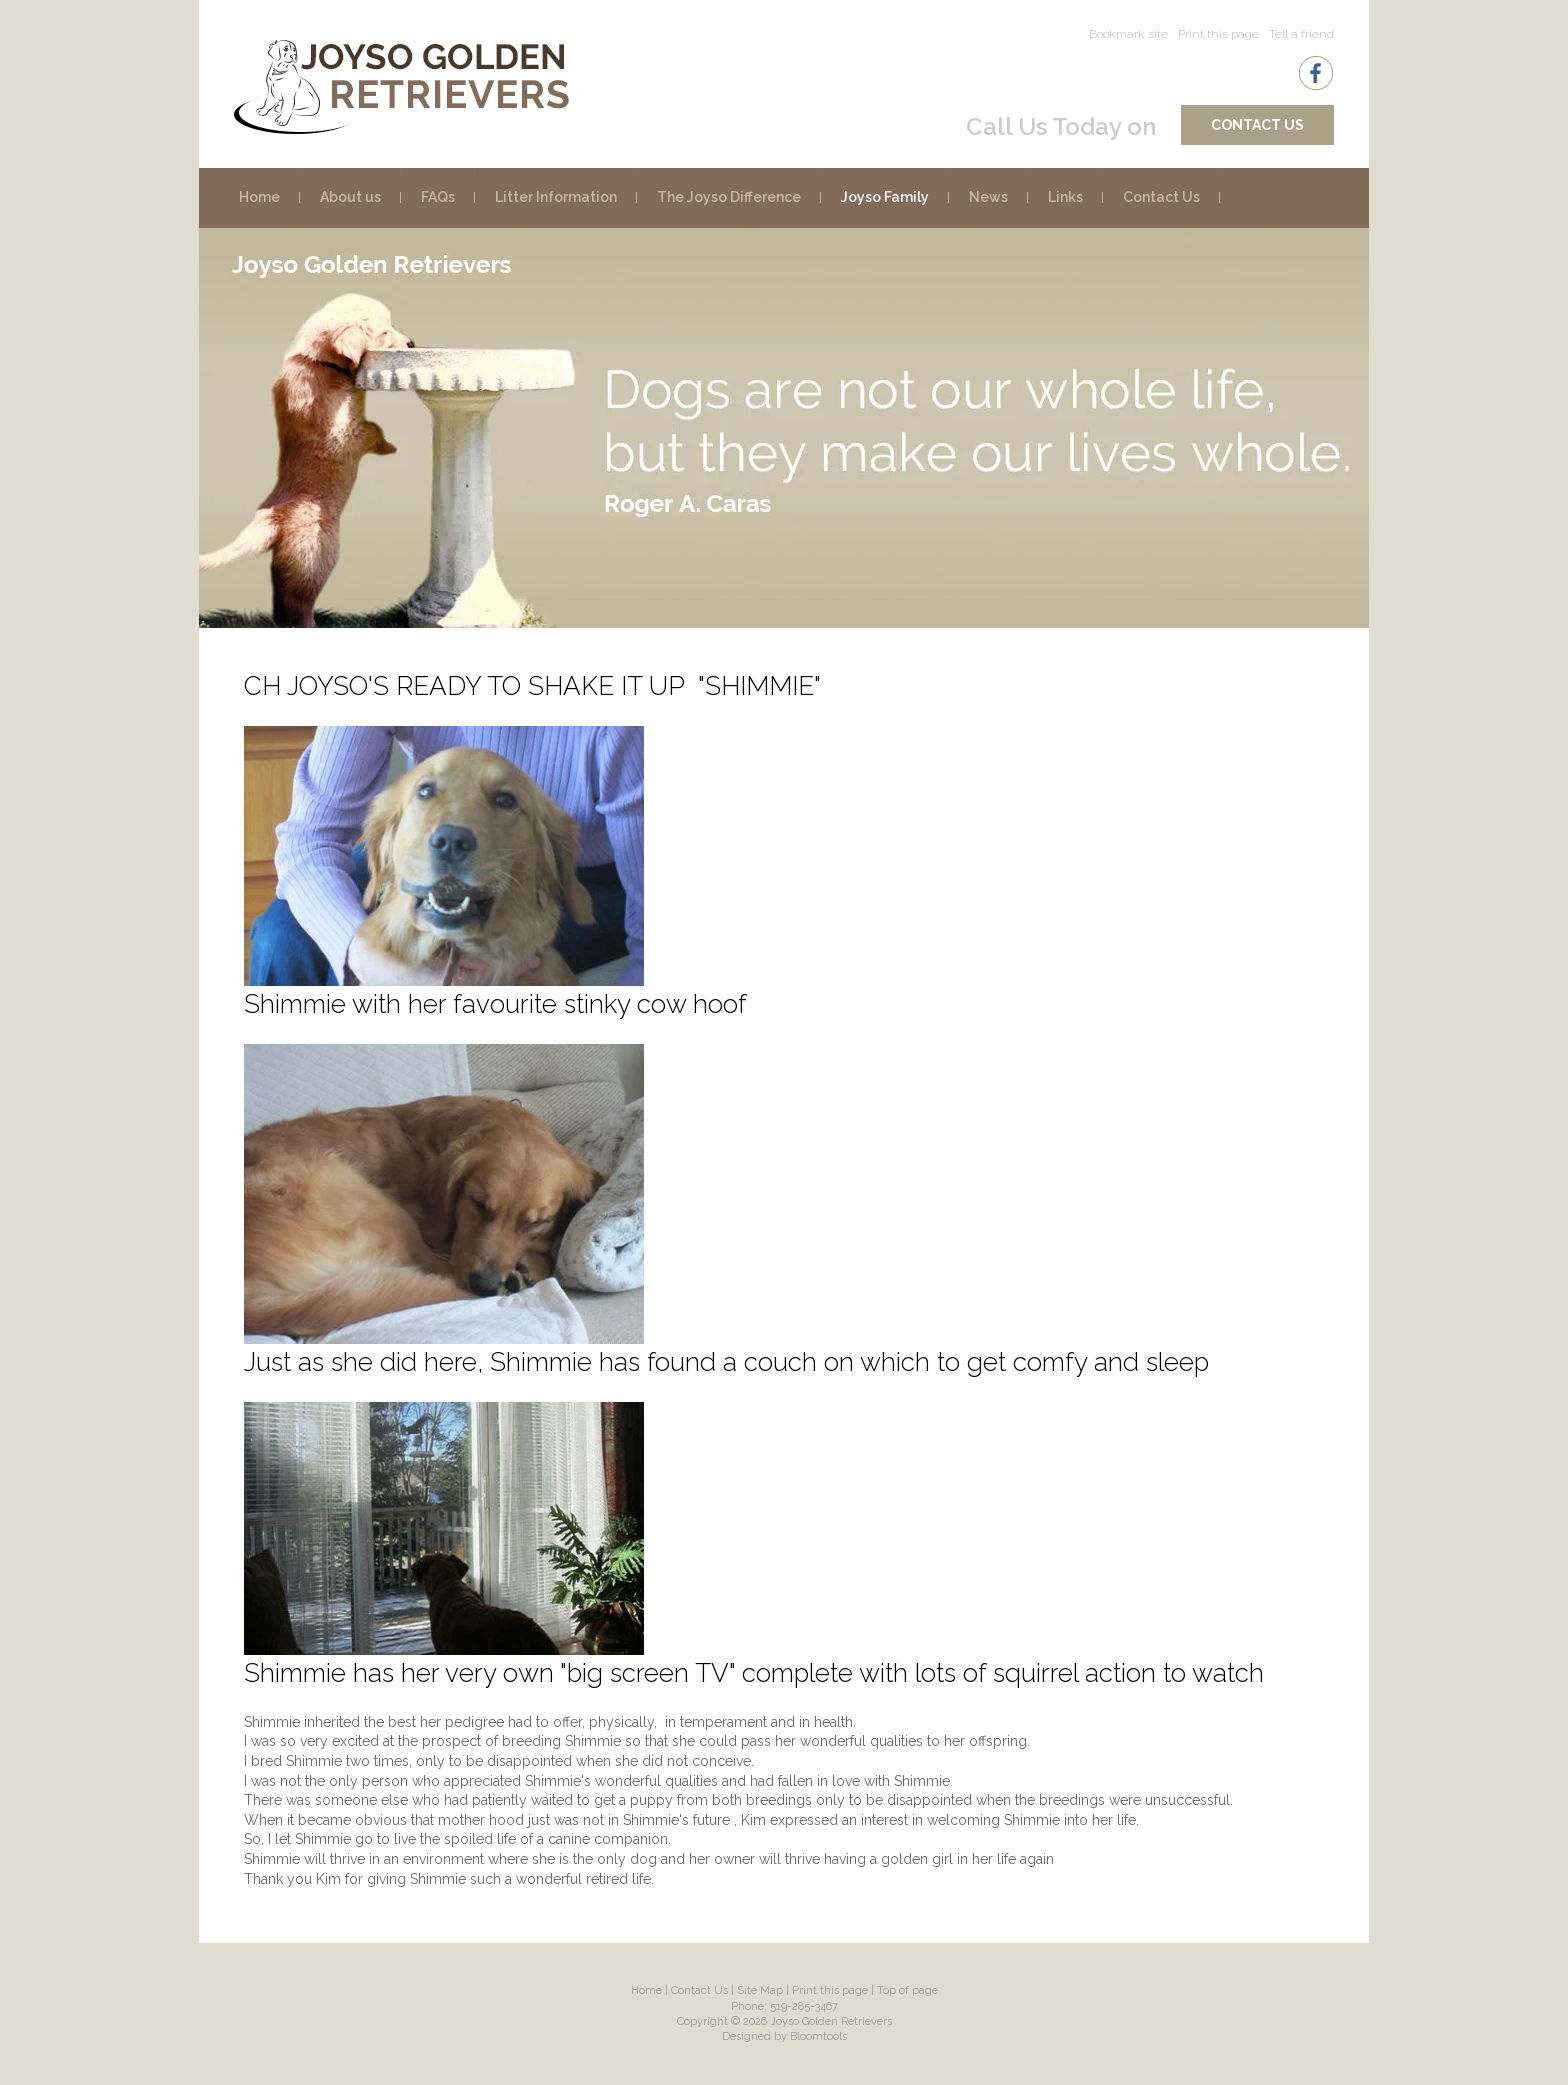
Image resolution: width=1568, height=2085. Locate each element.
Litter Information (556, 197)
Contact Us (1257, 125)
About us (350, 197)
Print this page (1218, 34)
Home (259, 197)
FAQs (438, 197)
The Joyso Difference (729, 197)
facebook (1316, 73)
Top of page (907, 1990)
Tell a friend (1301, 34)
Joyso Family (885, 197)
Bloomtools (818, 2036)
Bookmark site (1128, 34)
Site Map (760, 1990)
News (988, 197)
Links (1065, 197)
